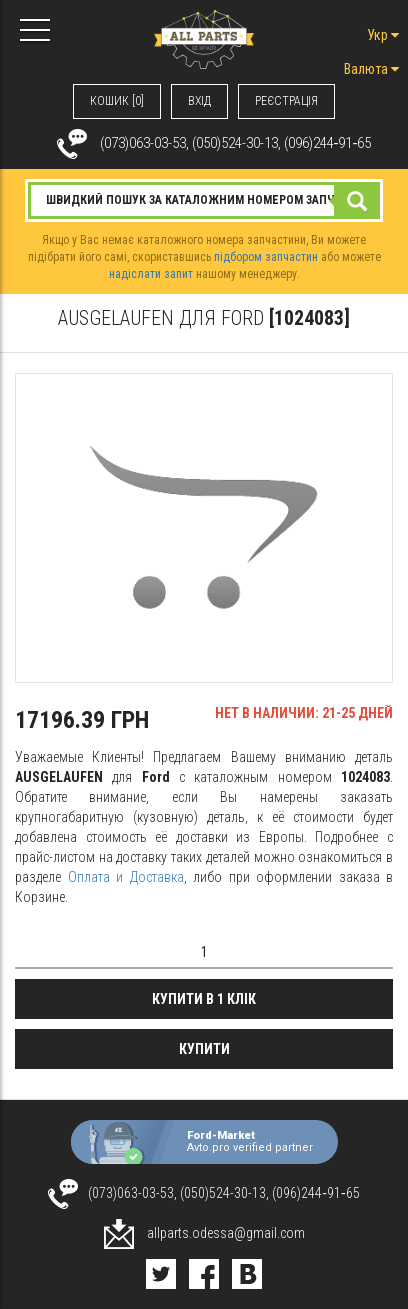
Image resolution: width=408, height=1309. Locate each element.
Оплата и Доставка (126, 877)
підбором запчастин (266, 257)
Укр (383, 35)
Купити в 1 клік (204, 999)
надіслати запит (151, 274)
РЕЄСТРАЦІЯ (286, 101)
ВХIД (199, 101)
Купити (204, 1049)
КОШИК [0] (117, 101)
